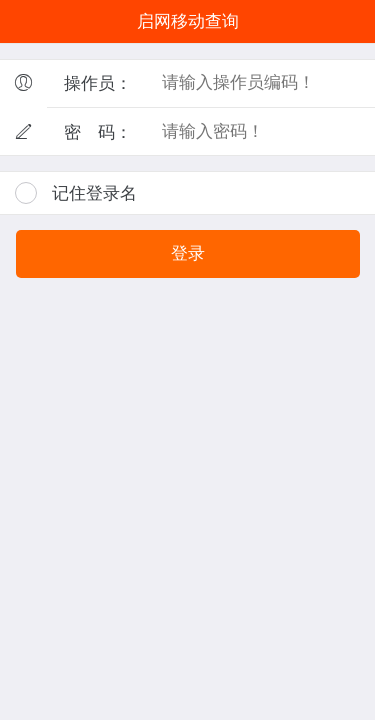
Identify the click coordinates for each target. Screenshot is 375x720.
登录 (188, 253)
